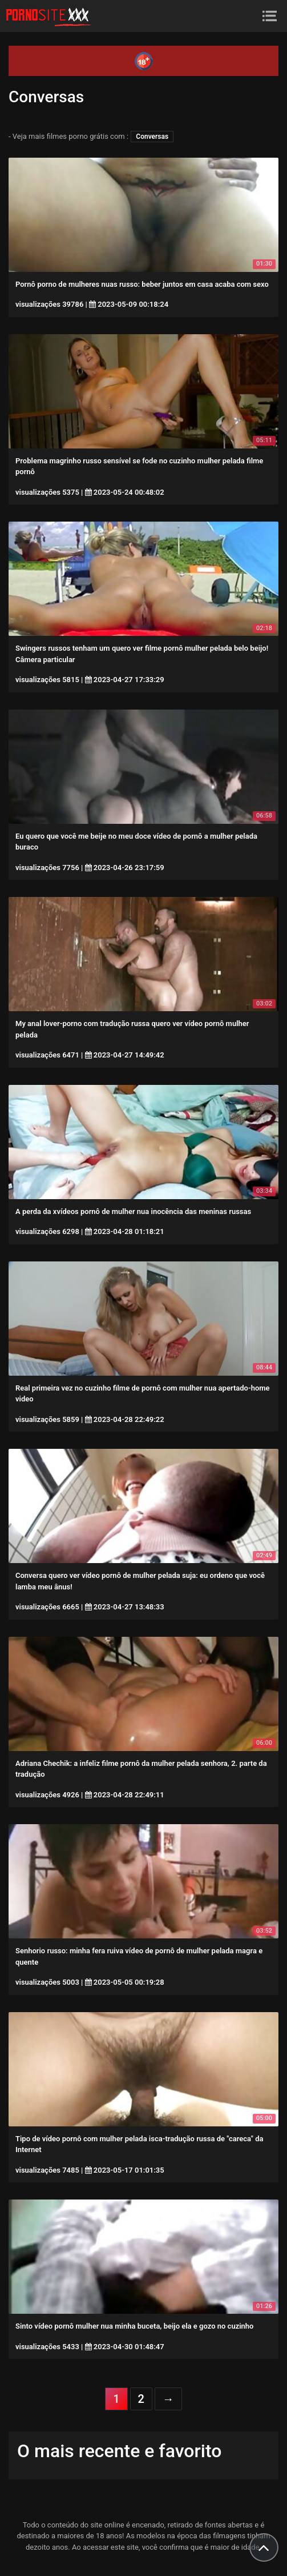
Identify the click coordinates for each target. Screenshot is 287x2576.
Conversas (152, 137)
